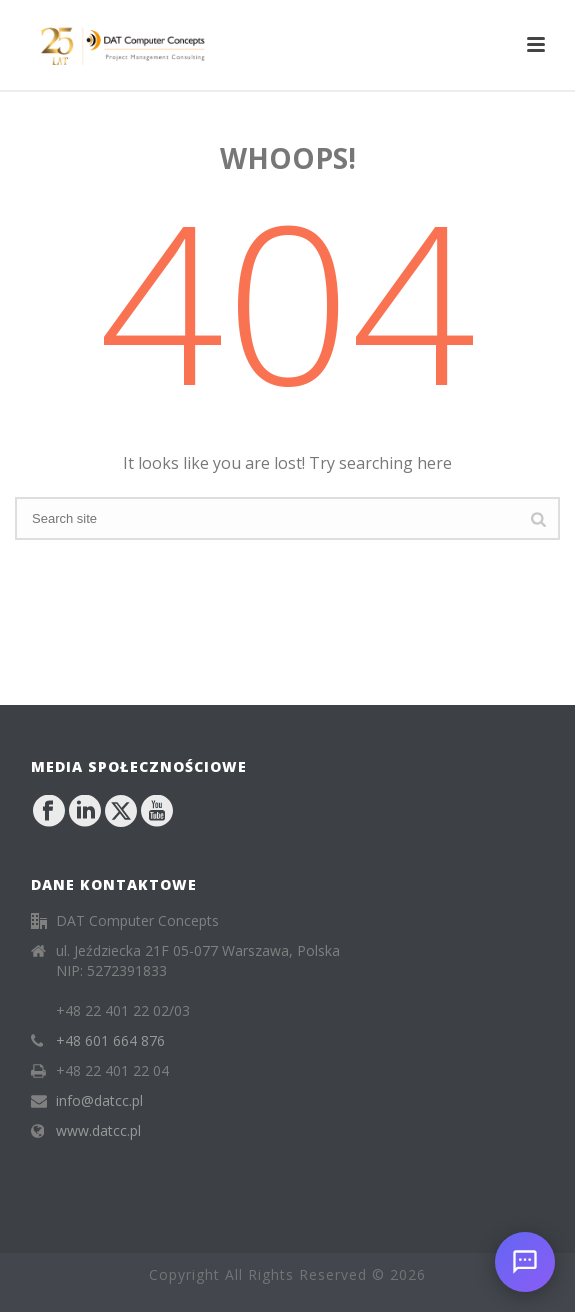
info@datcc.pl (99, 1101)
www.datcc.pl (98, 1131)
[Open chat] (525, 1262)
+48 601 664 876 (110, 1041)
